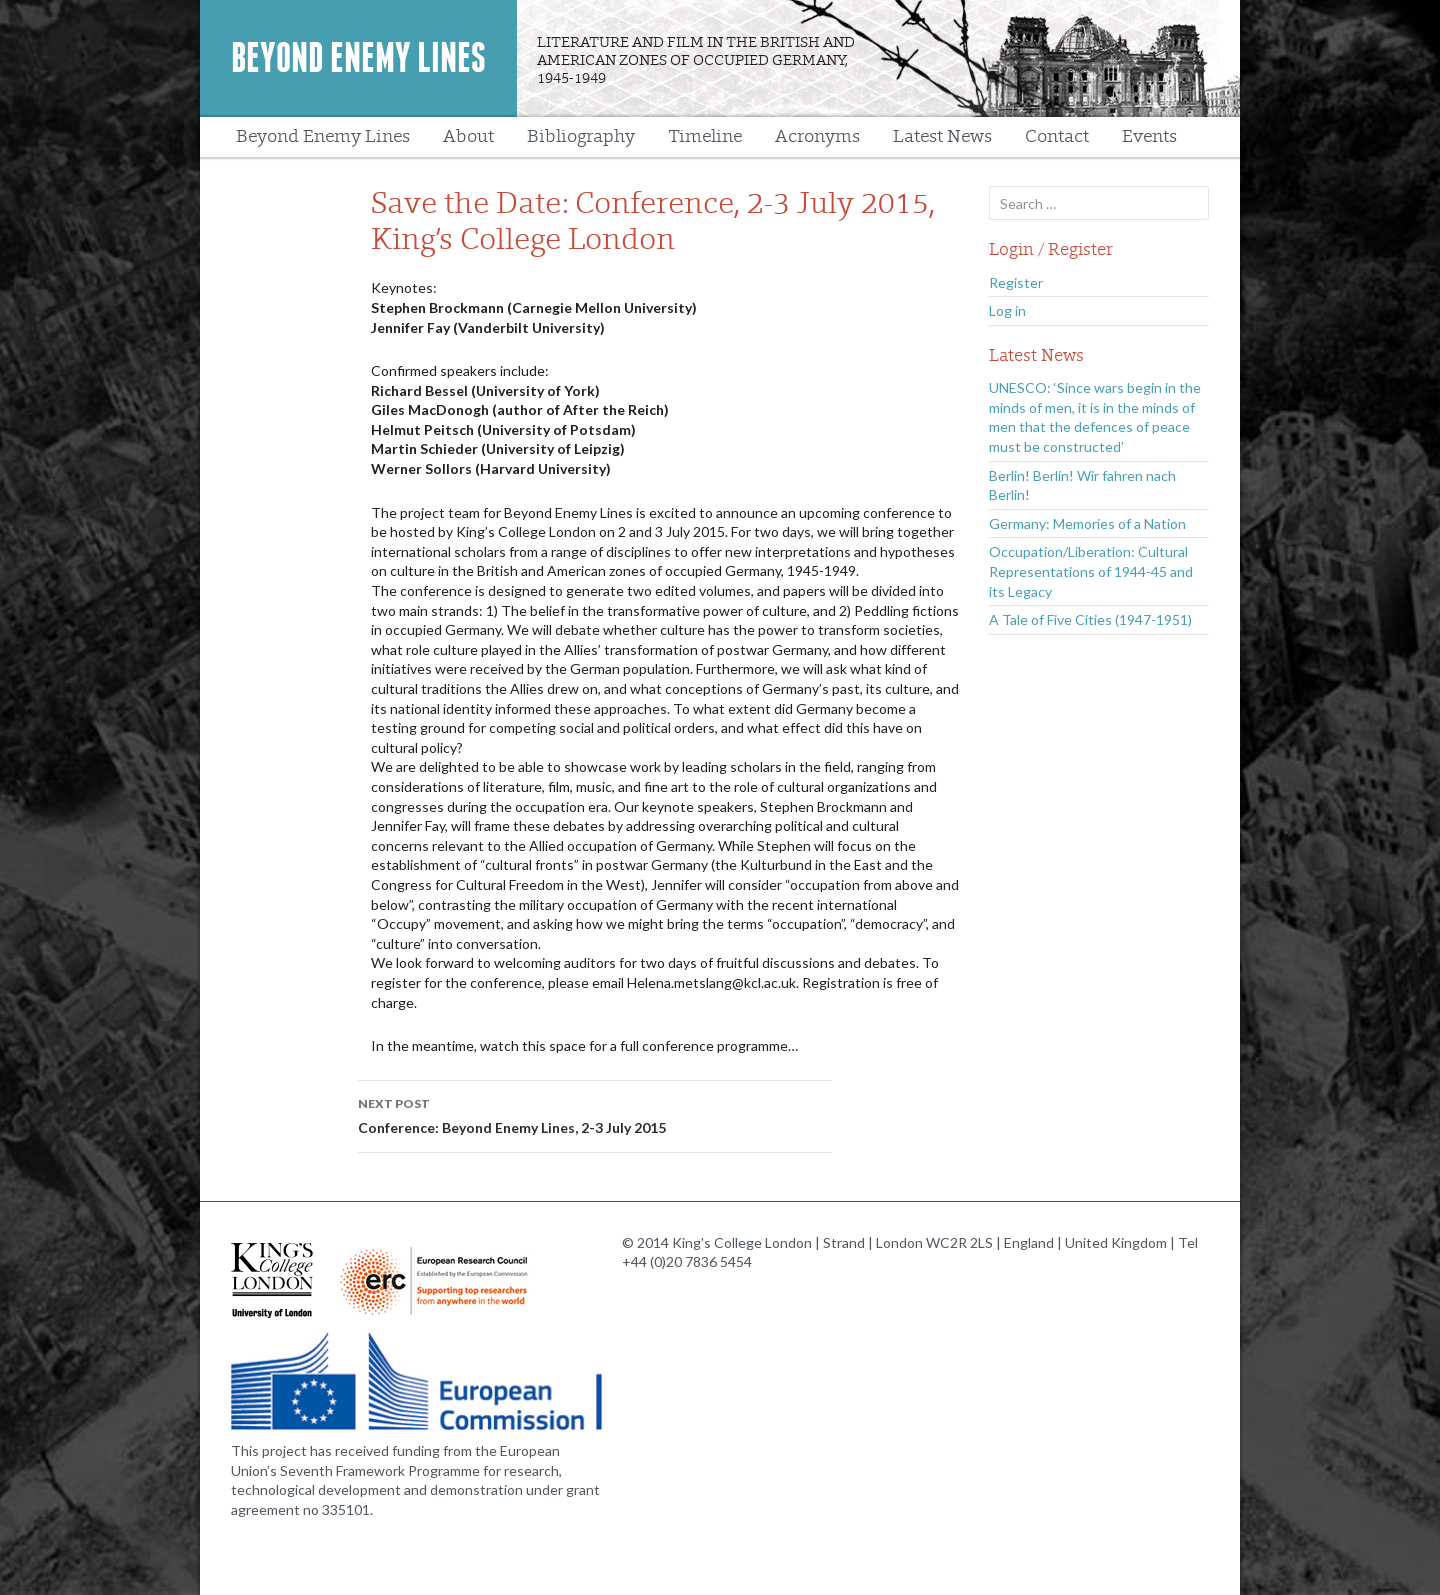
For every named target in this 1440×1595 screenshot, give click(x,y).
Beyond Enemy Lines (358, 58)
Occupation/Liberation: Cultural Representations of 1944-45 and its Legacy (1091, 571)
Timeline (705, 136)
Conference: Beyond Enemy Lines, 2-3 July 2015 (595, 1114)
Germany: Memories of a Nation (1087, 523)
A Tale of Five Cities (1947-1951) (1090, 619)
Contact (1057, 136)
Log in (1007, 310)
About (468, 136)
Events (1149, 136)
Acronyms (817, 136)
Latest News (942, 136)
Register (1016, 282)
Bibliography (581, 136)
